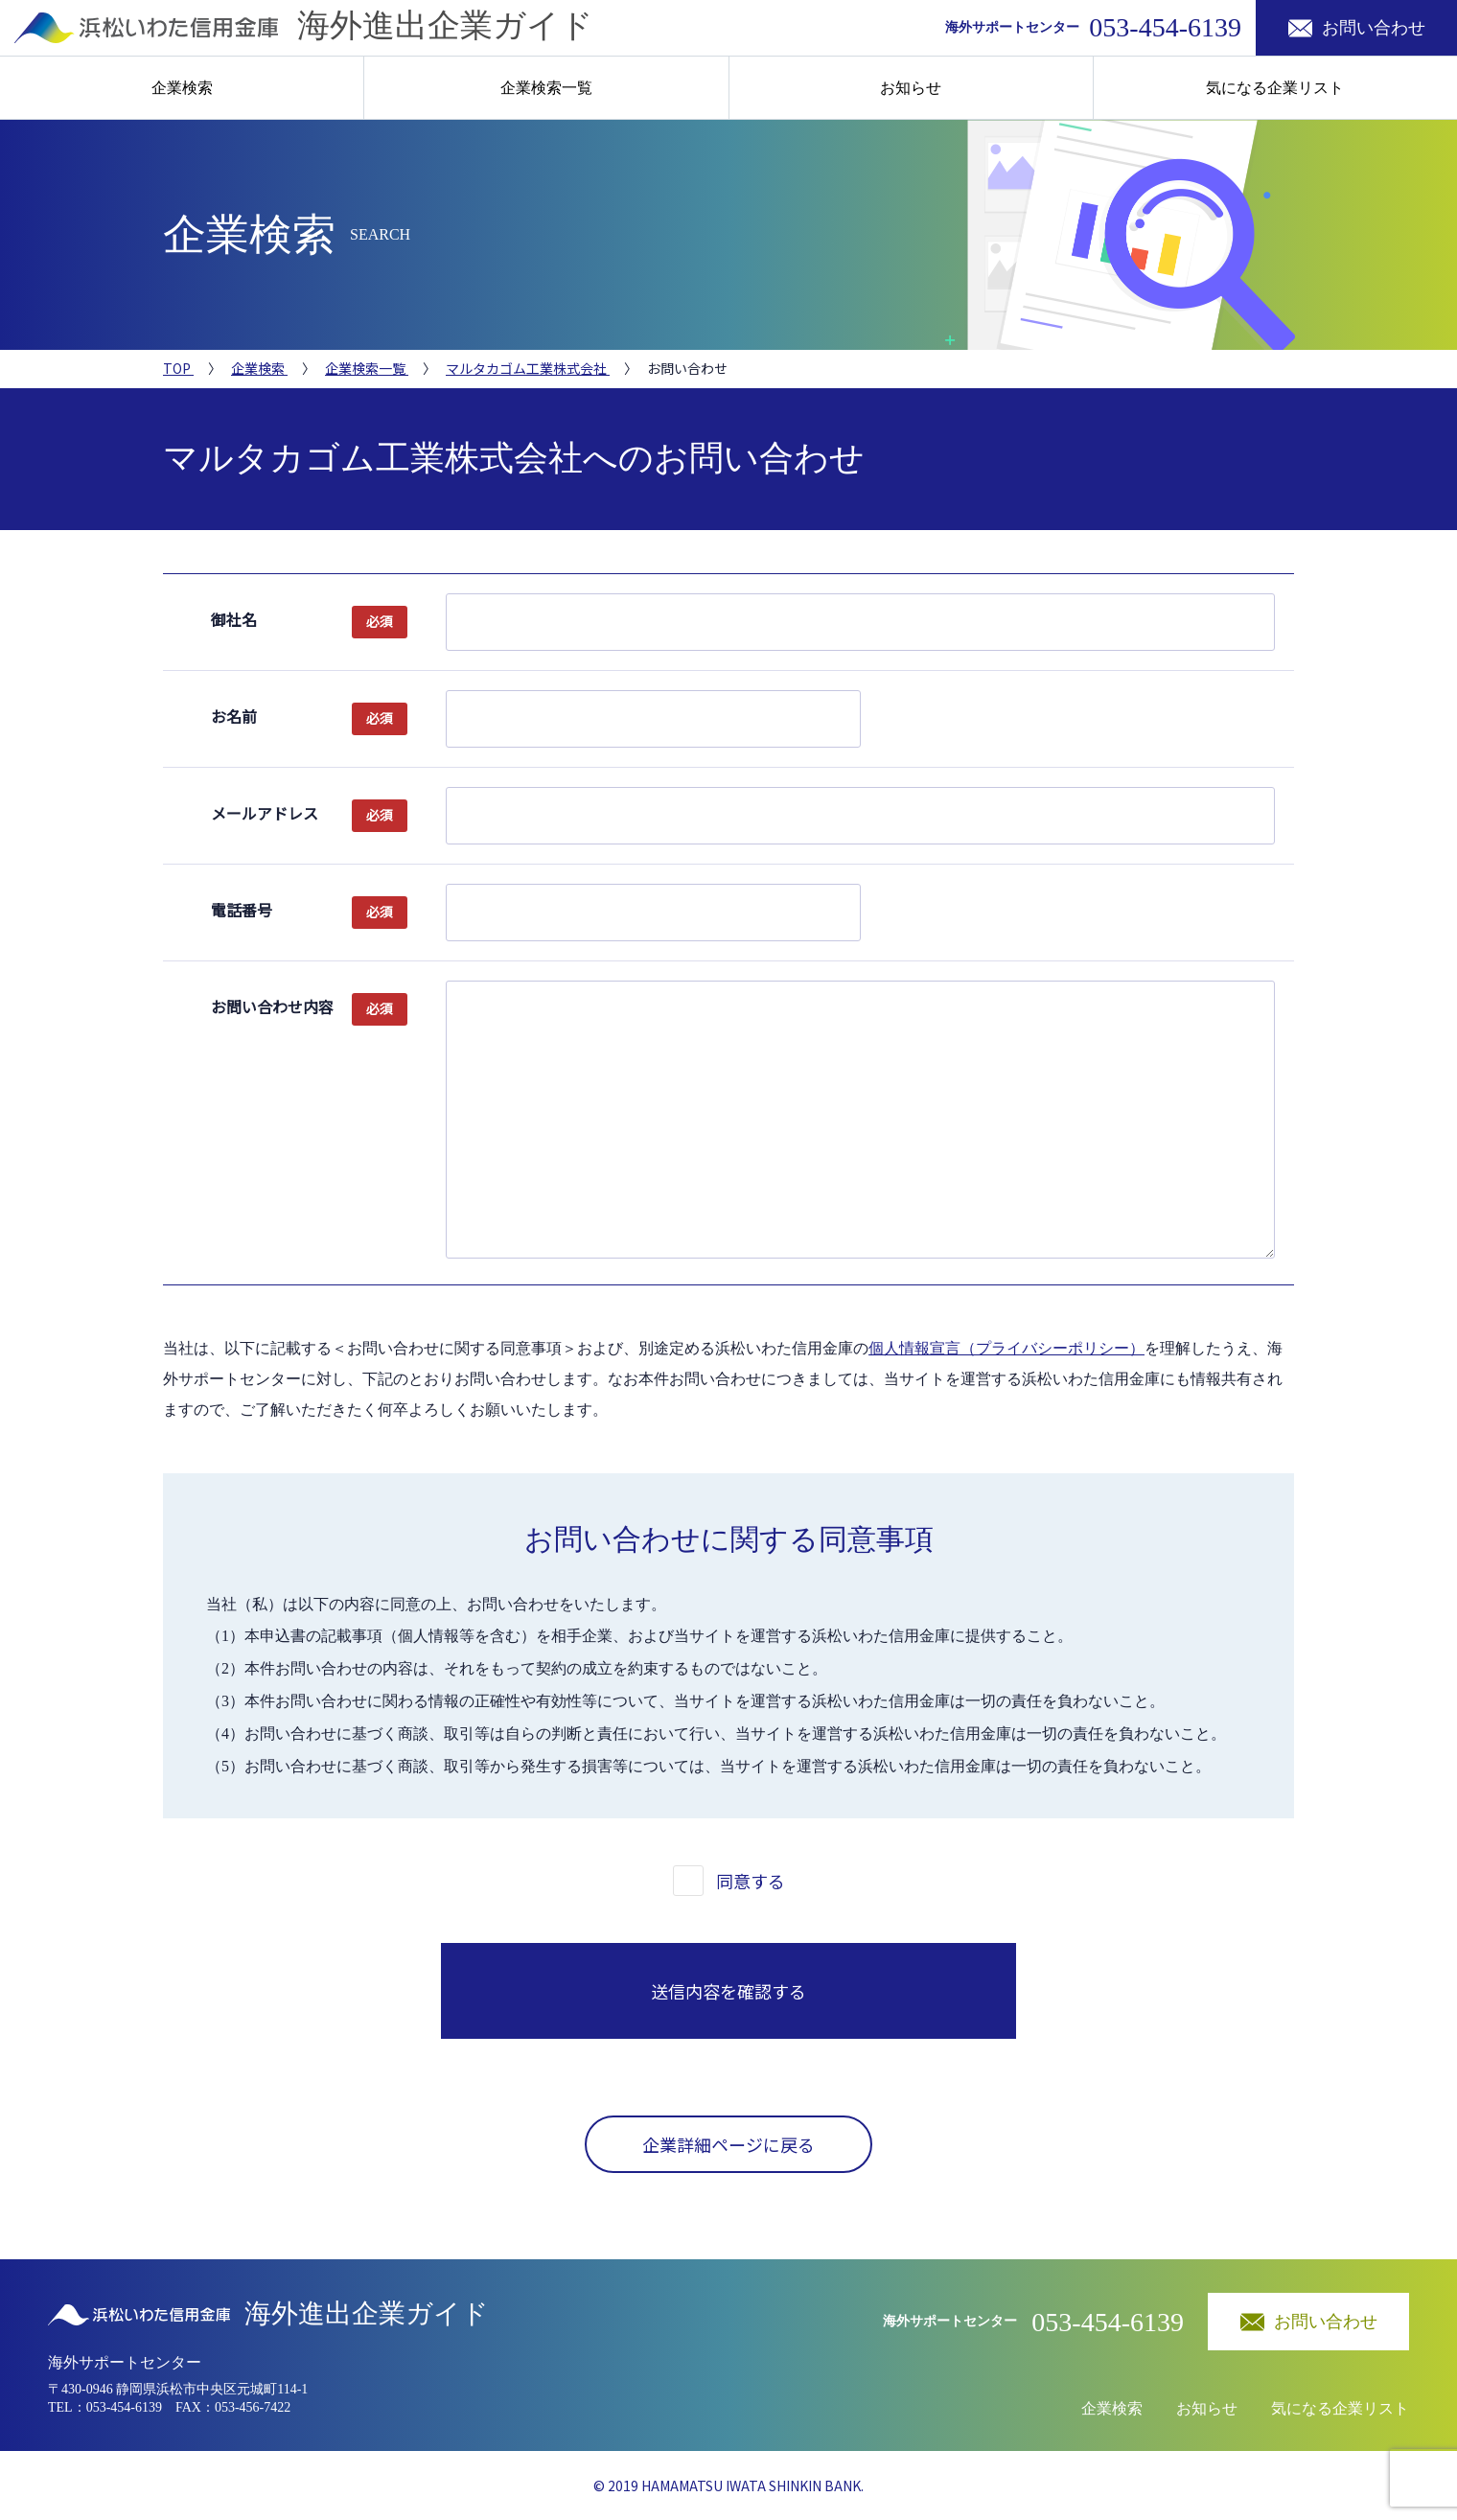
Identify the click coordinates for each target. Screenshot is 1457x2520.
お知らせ (910, 88)
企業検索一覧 (546, 88)
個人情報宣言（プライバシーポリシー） (1006, 1348)
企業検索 (182, 88)
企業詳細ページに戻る (728, 2144)
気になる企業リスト (1275, 88)
